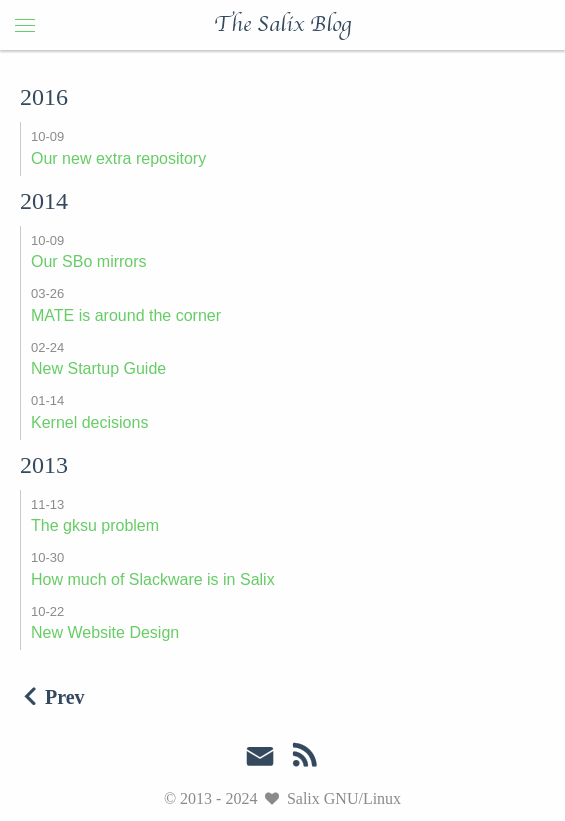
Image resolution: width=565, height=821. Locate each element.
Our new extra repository (118, 158)
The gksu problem (95, 525)
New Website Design (105, 632)
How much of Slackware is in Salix (153, 579)
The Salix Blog (282, 25)
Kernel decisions (89, 422)
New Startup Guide (98, 368)
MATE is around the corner (126, 315)
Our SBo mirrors (89, 261)
